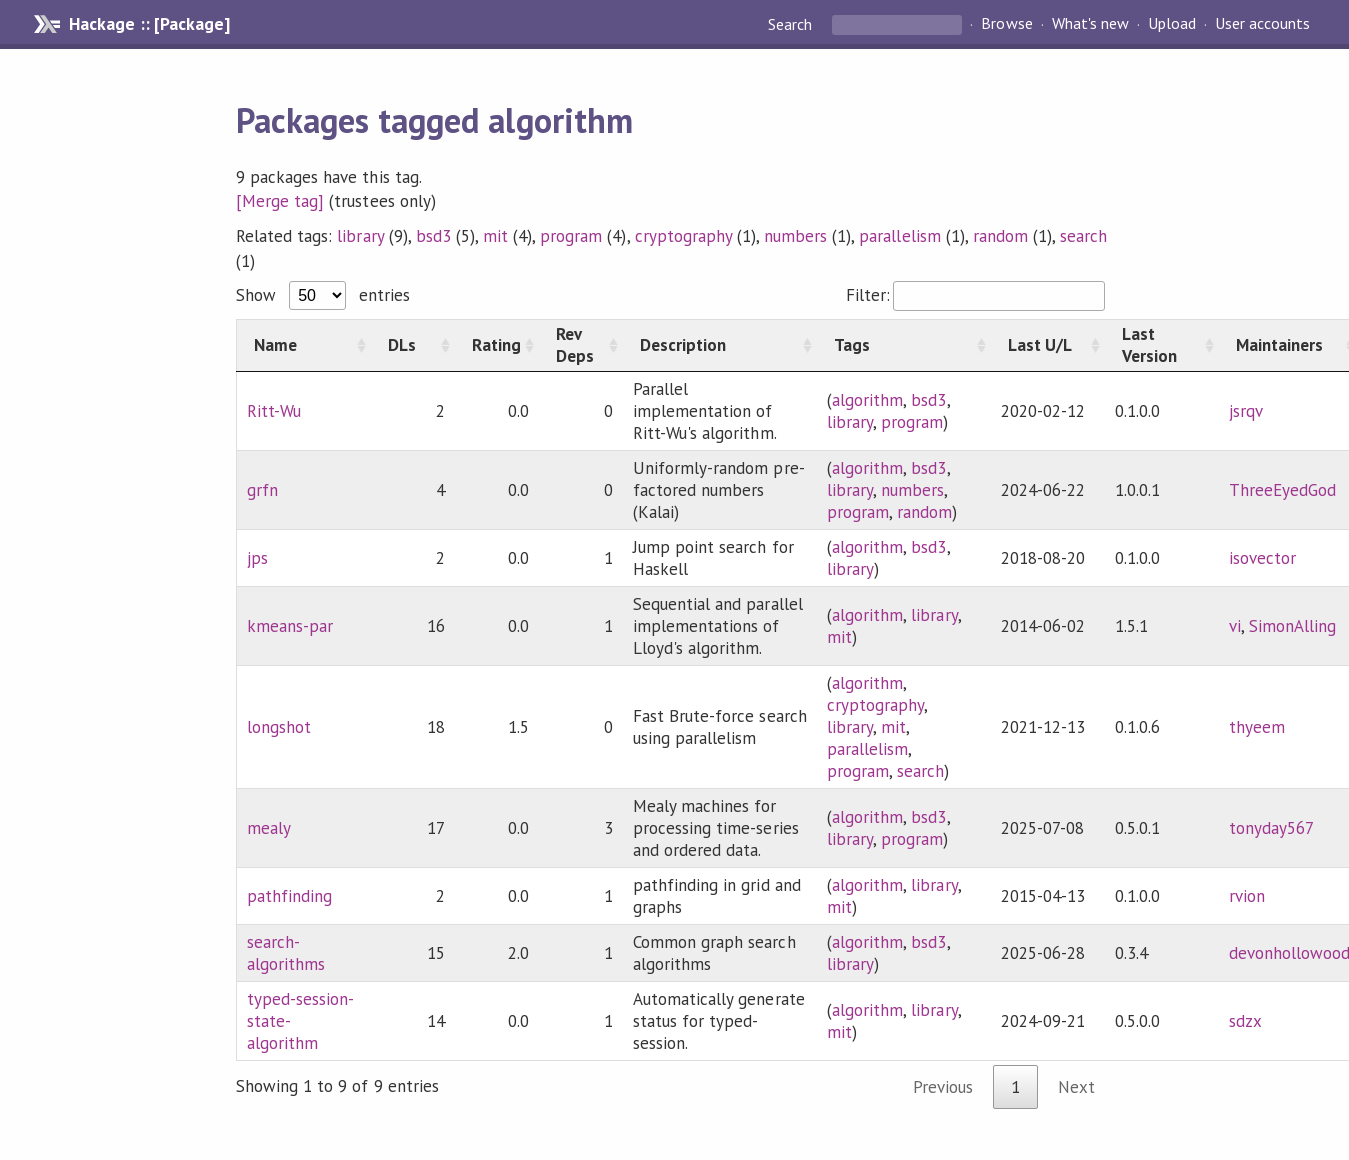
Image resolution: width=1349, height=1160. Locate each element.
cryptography (683, 236)
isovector (1262, 558)
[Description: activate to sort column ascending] (720, 345)
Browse (1006, 24)
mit (495, 236)
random (1000, 236)
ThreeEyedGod (1282, 490)
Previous (943, 1087)
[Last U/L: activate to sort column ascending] (1048, 345)
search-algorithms (286, 953)
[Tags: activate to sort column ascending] (904, 345)
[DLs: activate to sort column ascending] (413, 345)
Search (792, 24)
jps (257, 558)
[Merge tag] (280, 201)
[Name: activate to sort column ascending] (304, 345)
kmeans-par (290, 626)
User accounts (1262, 24)
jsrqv (1246, 411)
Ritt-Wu (274, 411)
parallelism (899, 236)
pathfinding (289, 896)
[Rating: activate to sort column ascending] (497, 345)
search (1083, 236)
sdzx (1245, 1021)
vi (1235, 626)
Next (1076, 1087)
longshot (279, 727)
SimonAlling (1292, 626)
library (360, 236)
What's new (1090, 24)
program (571, 236)
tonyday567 (1271, 828)
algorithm (867, 400)
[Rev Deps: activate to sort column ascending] (581, 345)
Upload (1172, 24)
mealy (269, 828)
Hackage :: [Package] (149, 24)
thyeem (1257, 727)
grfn (262, 490)
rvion (1247, 896)
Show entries (323, 295)
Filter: (975, 295)
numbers (795, 236)
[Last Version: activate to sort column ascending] (1162, 345)
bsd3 (433, 236)
